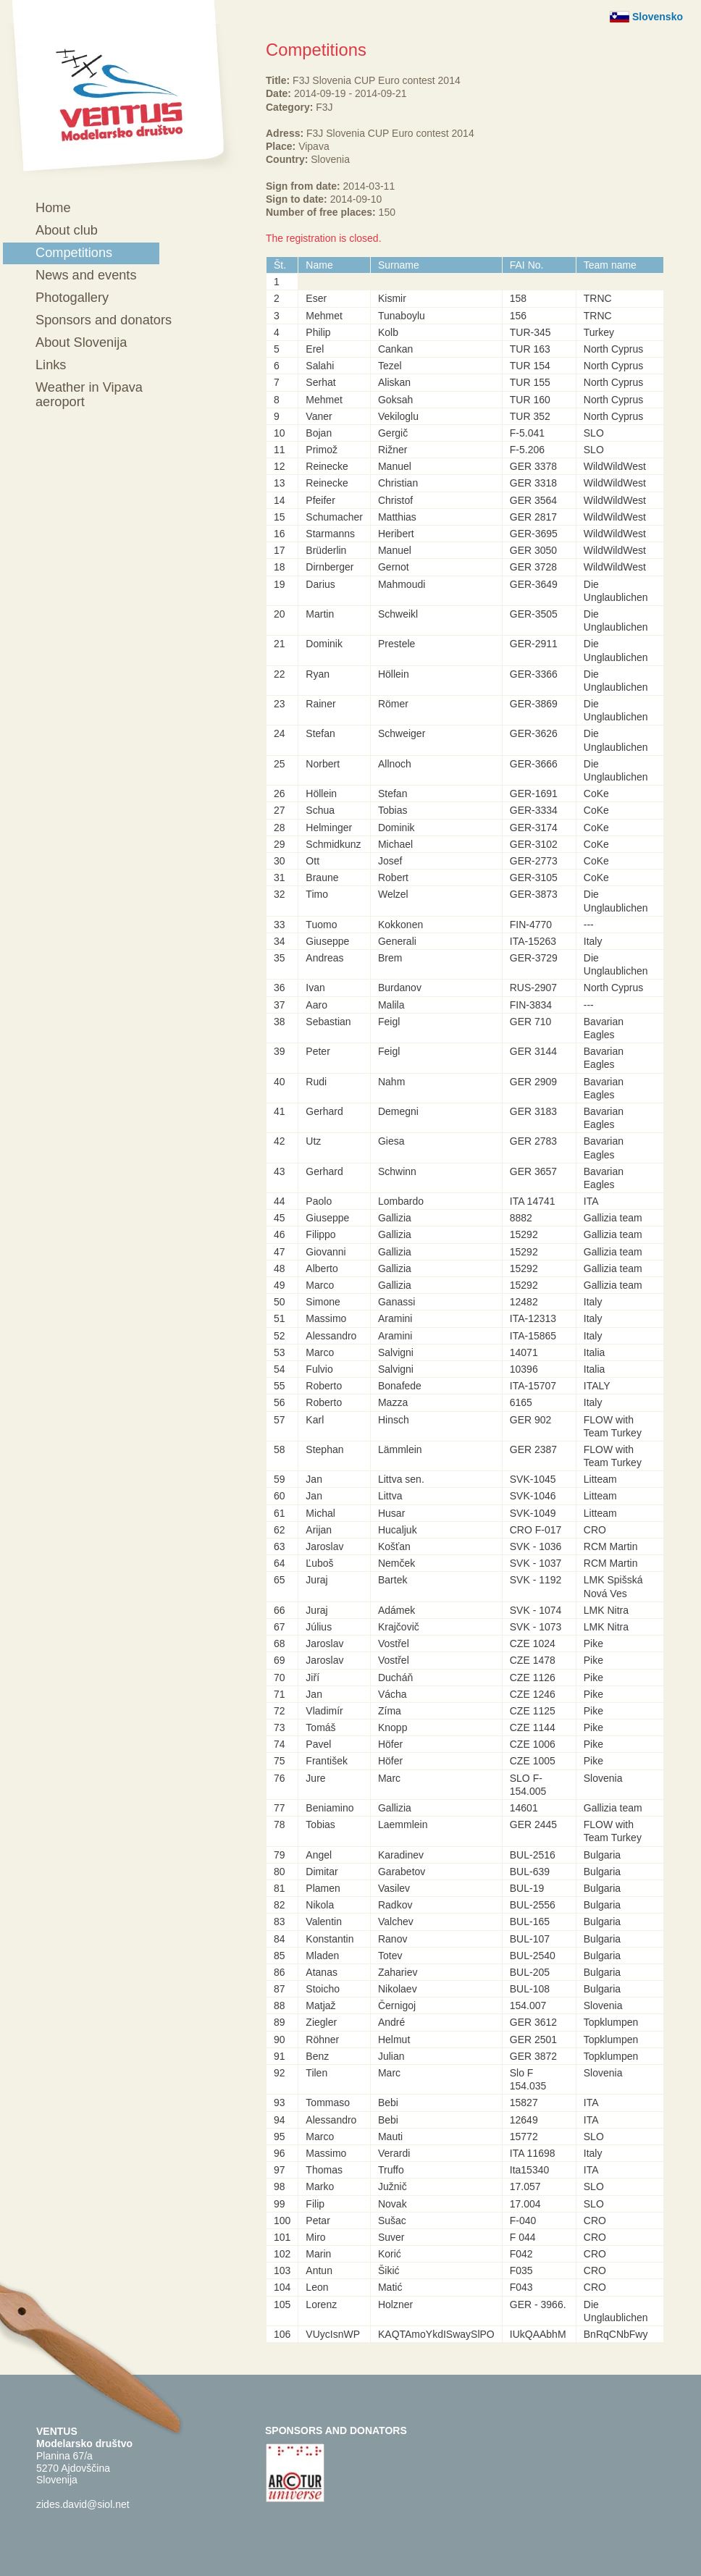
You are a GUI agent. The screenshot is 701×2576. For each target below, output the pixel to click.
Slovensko (657, 16)
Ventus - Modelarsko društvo (120, 88)
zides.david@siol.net (83, 2504)
